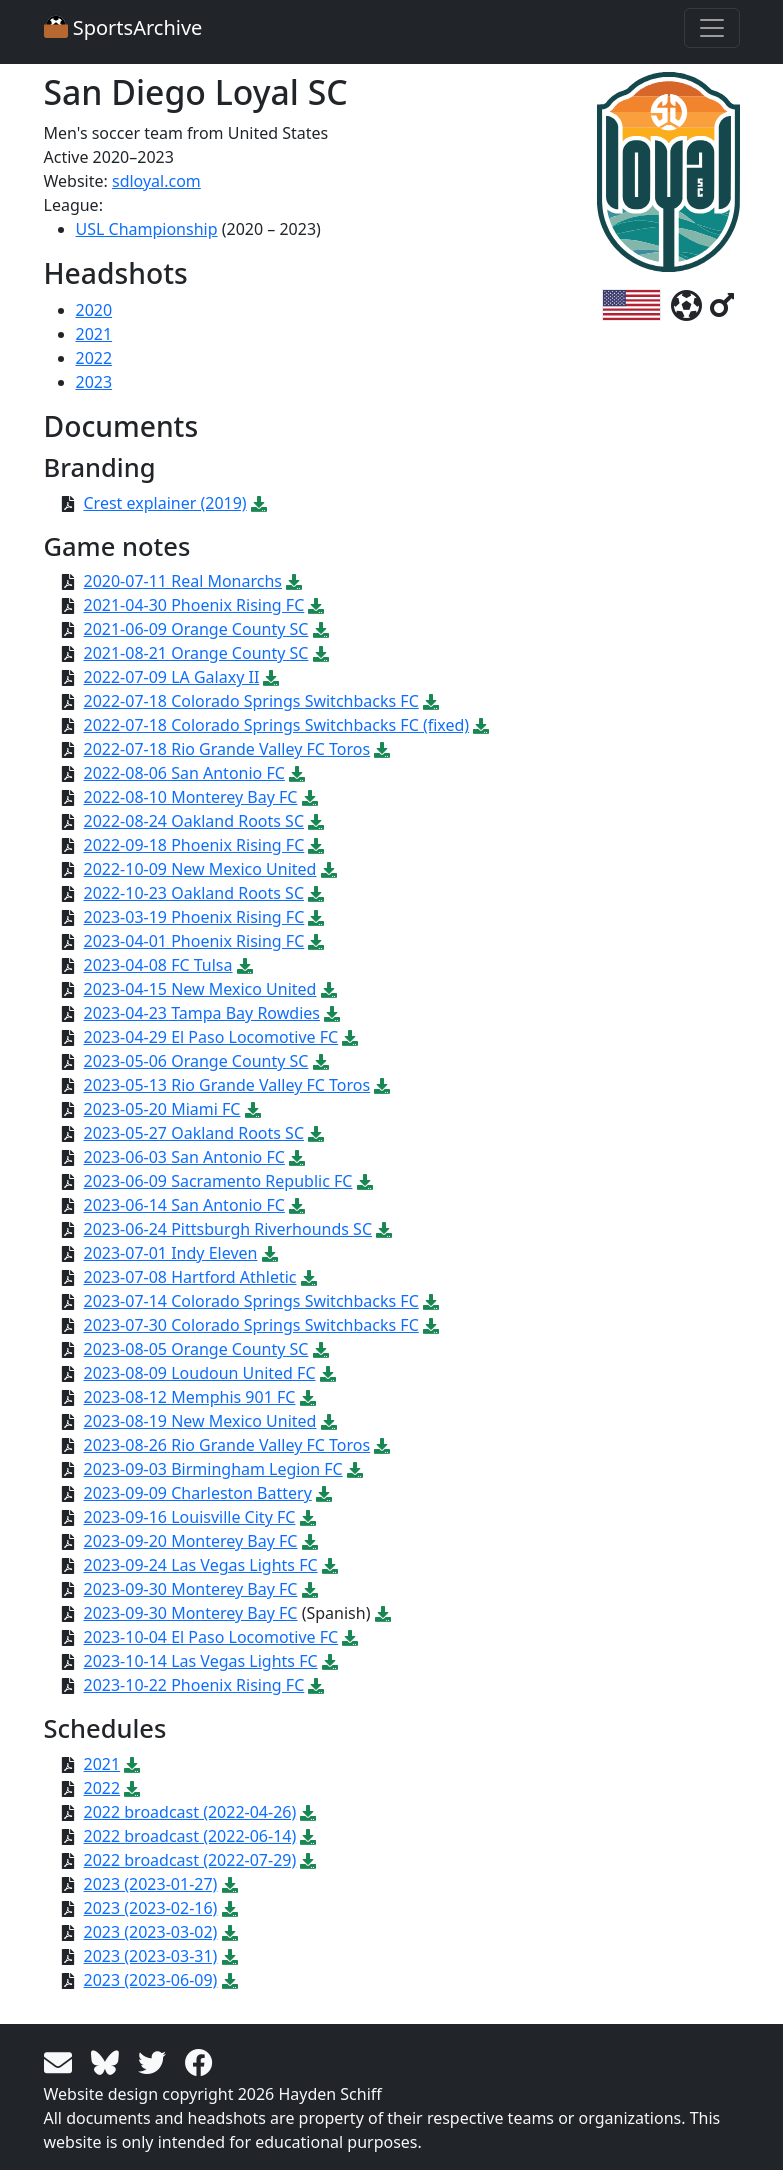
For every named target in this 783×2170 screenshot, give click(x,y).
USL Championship (147, 229)
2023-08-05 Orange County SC (196, 1349)
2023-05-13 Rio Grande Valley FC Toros (227, 1085)
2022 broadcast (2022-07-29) (190, 1860)
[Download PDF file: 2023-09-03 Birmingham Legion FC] (355, 1469)
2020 (94, 310)
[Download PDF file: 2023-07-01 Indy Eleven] (270, 1253)
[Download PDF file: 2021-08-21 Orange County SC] (321, 653)
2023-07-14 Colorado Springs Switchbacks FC (251, 1301)
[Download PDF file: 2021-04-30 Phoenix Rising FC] (316, 605)
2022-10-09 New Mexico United (200, 869)
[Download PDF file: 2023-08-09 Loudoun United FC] (328, 1373)
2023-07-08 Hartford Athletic (190, 1277)
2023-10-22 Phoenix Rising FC (194, 1685)
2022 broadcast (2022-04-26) (190, 1812)
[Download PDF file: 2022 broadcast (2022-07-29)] (308, 1860)
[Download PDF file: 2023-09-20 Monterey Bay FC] (310, 1541)
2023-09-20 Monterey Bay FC (191, 1541)
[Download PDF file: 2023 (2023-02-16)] (230, 1908)
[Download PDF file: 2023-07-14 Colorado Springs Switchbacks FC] (431, 1301)
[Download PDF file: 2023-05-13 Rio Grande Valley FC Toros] (382, 1085)
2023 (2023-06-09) (151, 1980)
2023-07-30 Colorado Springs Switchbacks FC (251, 1325)
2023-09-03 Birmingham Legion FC (213, 1469)
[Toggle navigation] (712, 28)
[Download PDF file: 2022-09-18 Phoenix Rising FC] (316, 845)
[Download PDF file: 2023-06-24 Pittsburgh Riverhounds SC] (384, 1229)
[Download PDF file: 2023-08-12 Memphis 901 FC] (308, 1397)
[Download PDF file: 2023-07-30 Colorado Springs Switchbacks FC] (431, 1325)
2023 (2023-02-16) (151, 1908)
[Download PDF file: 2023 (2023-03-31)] (230, 1956)
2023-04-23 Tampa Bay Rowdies (202, 1013)
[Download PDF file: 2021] (132, 1764)
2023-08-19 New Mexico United (200, 1421)
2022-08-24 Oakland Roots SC (194, 821)
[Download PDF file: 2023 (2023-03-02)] (230, 1932)
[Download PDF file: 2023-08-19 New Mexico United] (329, 1421)
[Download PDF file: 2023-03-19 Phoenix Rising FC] (316, 917)
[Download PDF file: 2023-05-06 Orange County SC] (321, 1061)
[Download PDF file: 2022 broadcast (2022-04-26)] (308, 1812)
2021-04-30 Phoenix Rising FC (194, 605)
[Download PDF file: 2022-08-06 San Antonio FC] (297, 773)
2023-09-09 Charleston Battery (198, 1493)
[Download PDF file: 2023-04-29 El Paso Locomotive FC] (350, 1037)
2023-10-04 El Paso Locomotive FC (211, 1637)
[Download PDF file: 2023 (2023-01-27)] (230, 1884)
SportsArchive (123, 27)
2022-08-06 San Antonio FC (184, 773)
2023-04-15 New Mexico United (200, 989)
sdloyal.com (156, 181)
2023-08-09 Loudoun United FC (200, 1373)
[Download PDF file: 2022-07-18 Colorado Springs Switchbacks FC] (431, 701)
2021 (94, 334)
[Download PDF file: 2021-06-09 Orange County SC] (321, 629)
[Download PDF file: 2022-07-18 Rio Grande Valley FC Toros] (382, 749)
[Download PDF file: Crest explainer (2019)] (259, 503)
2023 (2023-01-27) (151, 1884)
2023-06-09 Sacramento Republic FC (218, 1181)
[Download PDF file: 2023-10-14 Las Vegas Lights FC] (330, 1661)
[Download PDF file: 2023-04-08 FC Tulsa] (245, 965)
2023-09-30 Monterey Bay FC (191, 1589)
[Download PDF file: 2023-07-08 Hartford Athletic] (309, 1277)
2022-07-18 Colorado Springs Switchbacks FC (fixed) (277, 725)
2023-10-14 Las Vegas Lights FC (201, 1661)
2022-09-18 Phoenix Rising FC (194, 845)
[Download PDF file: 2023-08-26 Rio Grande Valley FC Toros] (382, 1445)
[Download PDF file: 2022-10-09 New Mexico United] (329, 869)
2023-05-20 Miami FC (162, 1109)
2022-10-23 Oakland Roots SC (194, 893)
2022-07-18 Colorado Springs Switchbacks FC (251, 701)
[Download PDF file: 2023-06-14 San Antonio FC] (297, 1205)
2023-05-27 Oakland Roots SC (194, 1133)
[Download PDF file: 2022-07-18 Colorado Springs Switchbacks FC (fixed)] (481, 725)
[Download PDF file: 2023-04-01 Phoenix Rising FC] (316, 941)
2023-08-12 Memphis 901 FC (190, 1397)
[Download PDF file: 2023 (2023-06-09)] (230, 1980)
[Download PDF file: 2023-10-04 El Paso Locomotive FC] (350, 1637)
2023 (94, 382)
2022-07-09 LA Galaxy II (172, 677)
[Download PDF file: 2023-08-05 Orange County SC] (321, 1349)
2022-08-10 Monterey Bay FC (191, 797)
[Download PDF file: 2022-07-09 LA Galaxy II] (271, 677)
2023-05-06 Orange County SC (196, 1061)
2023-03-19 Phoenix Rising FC (194, 917)
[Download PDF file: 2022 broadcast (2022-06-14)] (308, 1836)
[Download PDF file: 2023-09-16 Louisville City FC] (308, 1517)
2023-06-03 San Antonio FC (184, 1157)
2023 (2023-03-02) (151, 1932)
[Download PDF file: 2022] (132, 1788)
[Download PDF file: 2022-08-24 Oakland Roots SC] (316, 821)
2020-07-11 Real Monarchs (183, 581)
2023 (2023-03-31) (151, 1956)
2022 (94, 358)
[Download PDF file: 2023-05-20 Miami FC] (253, 1109)
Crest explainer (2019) (165, 503)
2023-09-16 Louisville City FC (190, 1517)
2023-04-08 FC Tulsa (158, 965)
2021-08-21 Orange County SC (196, 653)
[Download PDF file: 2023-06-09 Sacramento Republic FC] (365, 1181)
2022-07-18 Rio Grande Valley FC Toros (227, 749)
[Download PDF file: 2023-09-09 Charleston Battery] (324, 1493)
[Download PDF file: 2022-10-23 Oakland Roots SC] (316, 893)
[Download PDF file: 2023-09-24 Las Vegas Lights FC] (330, 1565)
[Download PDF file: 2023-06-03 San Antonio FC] (297, 1157)
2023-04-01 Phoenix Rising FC (194, 941)
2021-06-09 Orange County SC (196, 629)
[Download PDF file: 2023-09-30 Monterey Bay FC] (310, 1589)
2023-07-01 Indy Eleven (171, 1253)
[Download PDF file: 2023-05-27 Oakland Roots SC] (316, 1133)
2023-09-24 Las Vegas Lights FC (201, 1565)
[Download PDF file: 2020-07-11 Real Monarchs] (294, 581)
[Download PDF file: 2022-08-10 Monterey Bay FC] (310, 797)
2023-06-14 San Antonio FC (184, 1205)
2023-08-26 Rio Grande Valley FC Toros (227, 1445)
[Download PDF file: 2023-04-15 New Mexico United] (329, 989)
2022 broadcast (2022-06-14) (190, 1836)
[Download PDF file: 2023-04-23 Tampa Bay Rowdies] (332, 1013)
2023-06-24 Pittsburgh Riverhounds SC (228, 1229)
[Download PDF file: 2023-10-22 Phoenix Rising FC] (316, 1685)
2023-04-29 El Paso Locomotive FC (211, 1037)
